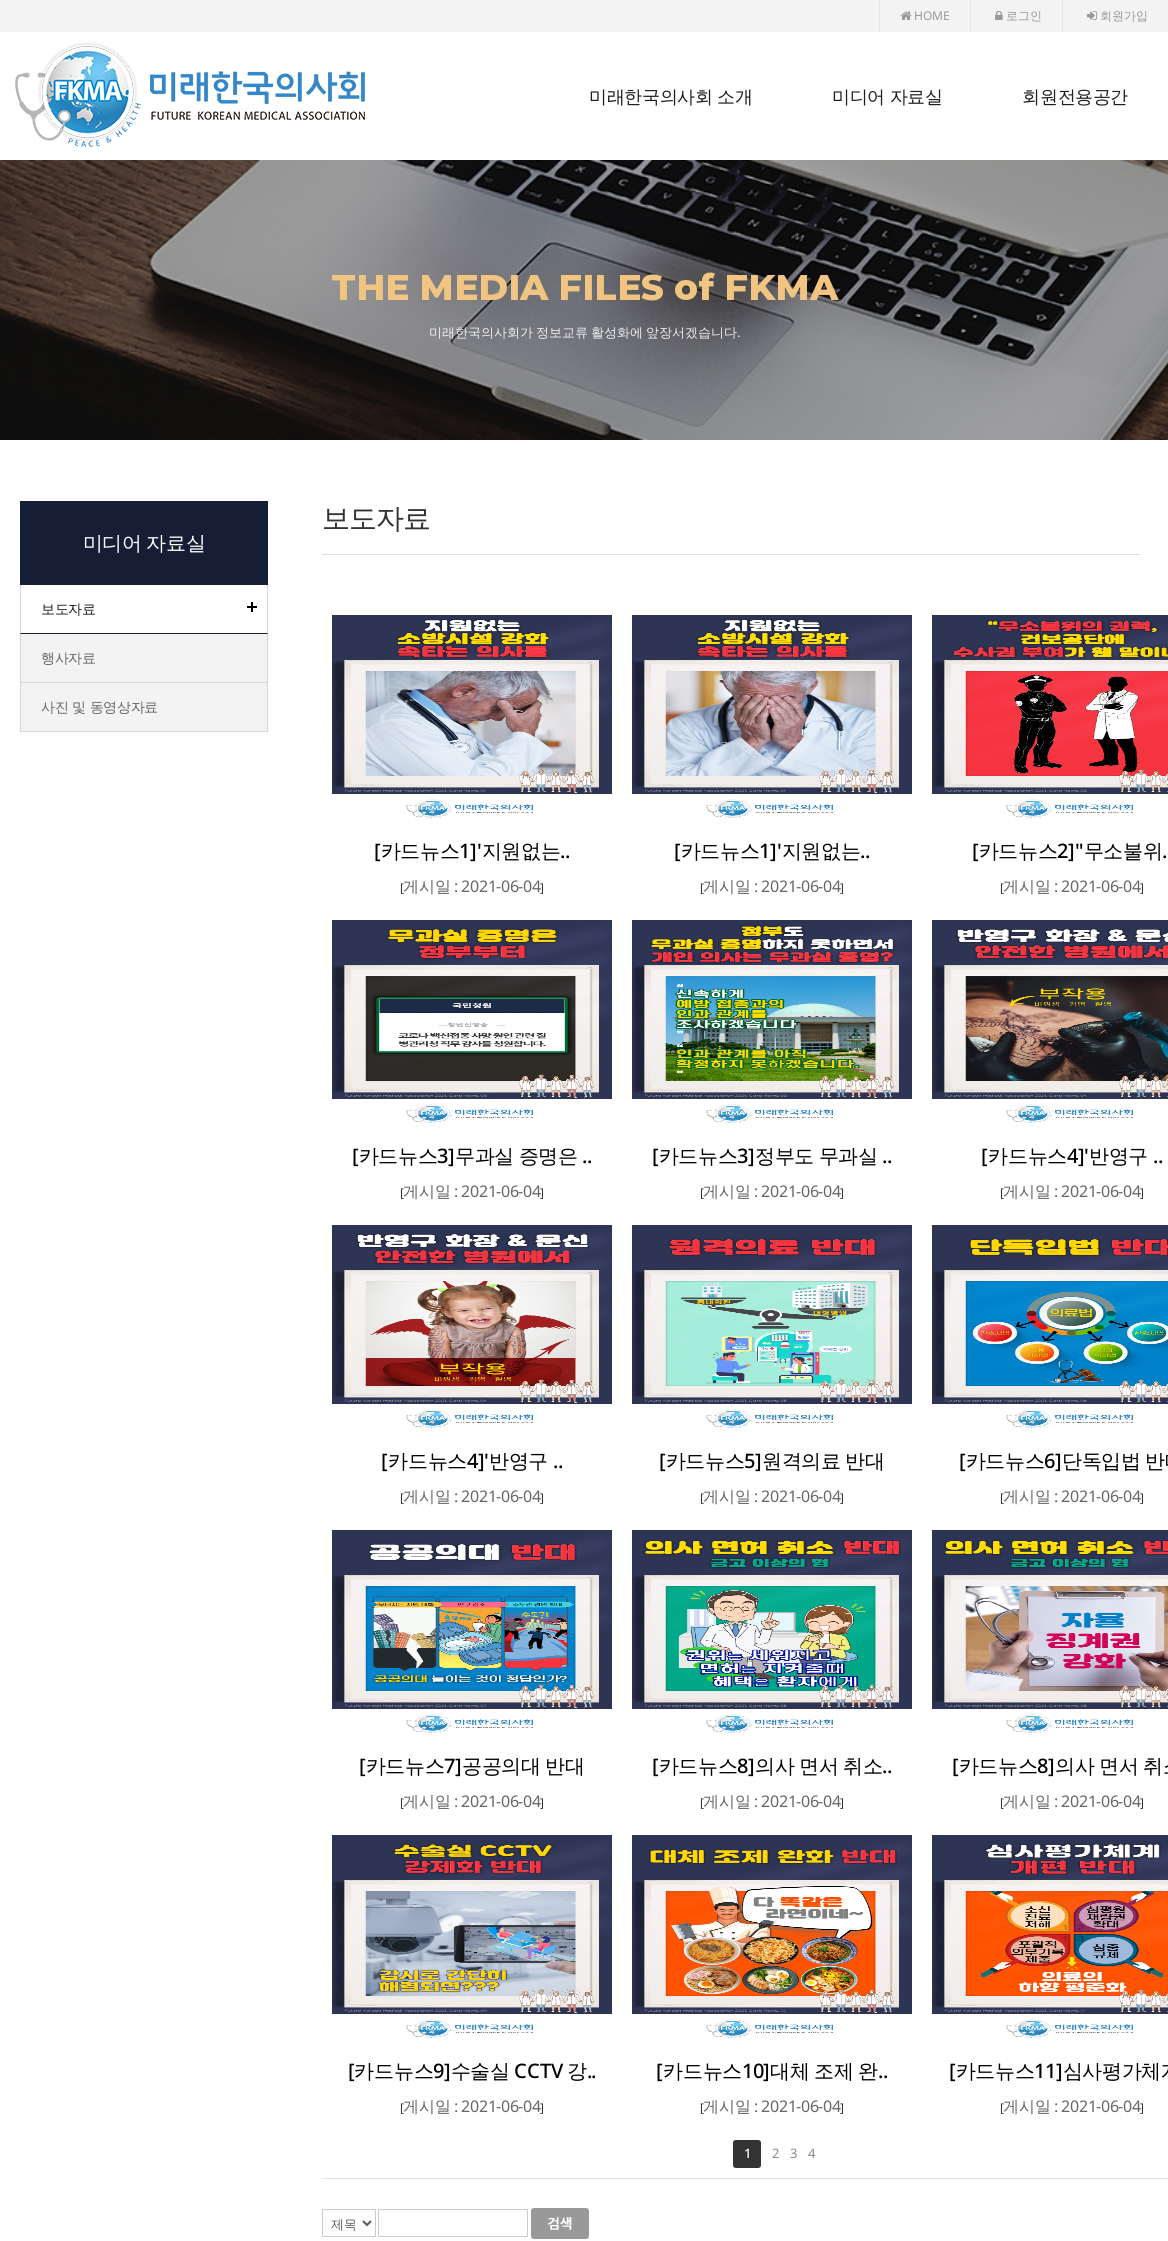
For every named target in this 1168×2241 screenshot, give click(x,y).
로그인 (1018, 15)
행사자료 (68, 657)
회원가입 (1117, 15)
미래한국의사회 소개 (670, 97)
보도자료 (68, 608)
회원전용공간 (1075, 97)
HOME (925, 15)
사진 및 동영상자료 (99, 706)
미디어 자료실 (887, 97)
